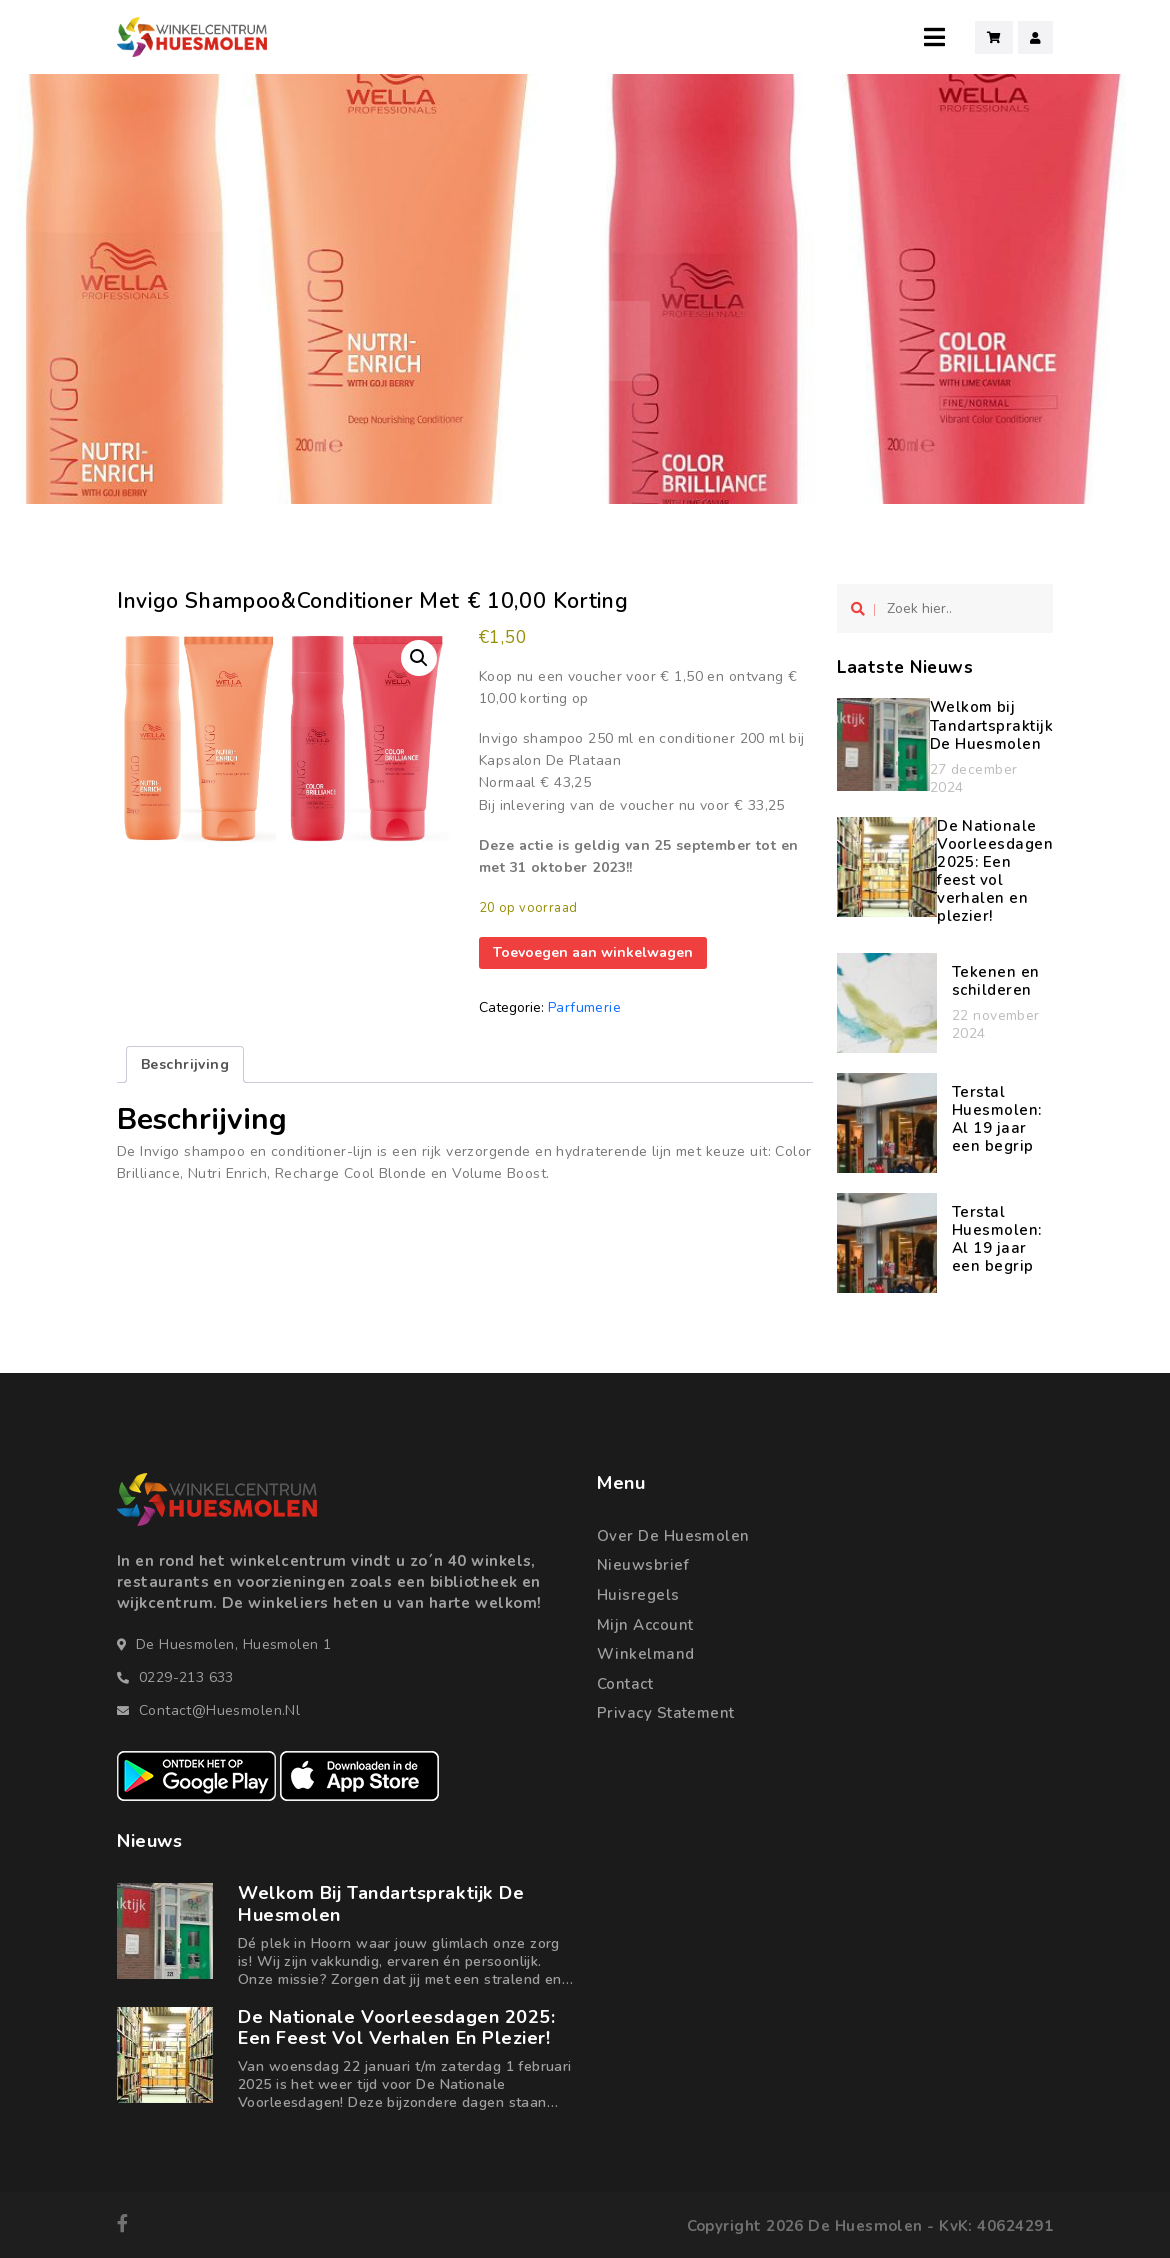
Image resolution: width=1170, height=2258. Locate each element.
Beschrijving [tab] (185, 1064)
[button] (419, 658)
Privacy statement (666, 1713)
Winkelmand (646, 1654)
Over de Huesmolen (673, 1536)
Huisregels (638, 1595)
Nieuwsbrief (643, 1565)
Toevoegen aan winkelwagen (593, 952)
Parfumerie (584, 1007)
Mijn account (645, 1625)
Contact (625, 1684)
